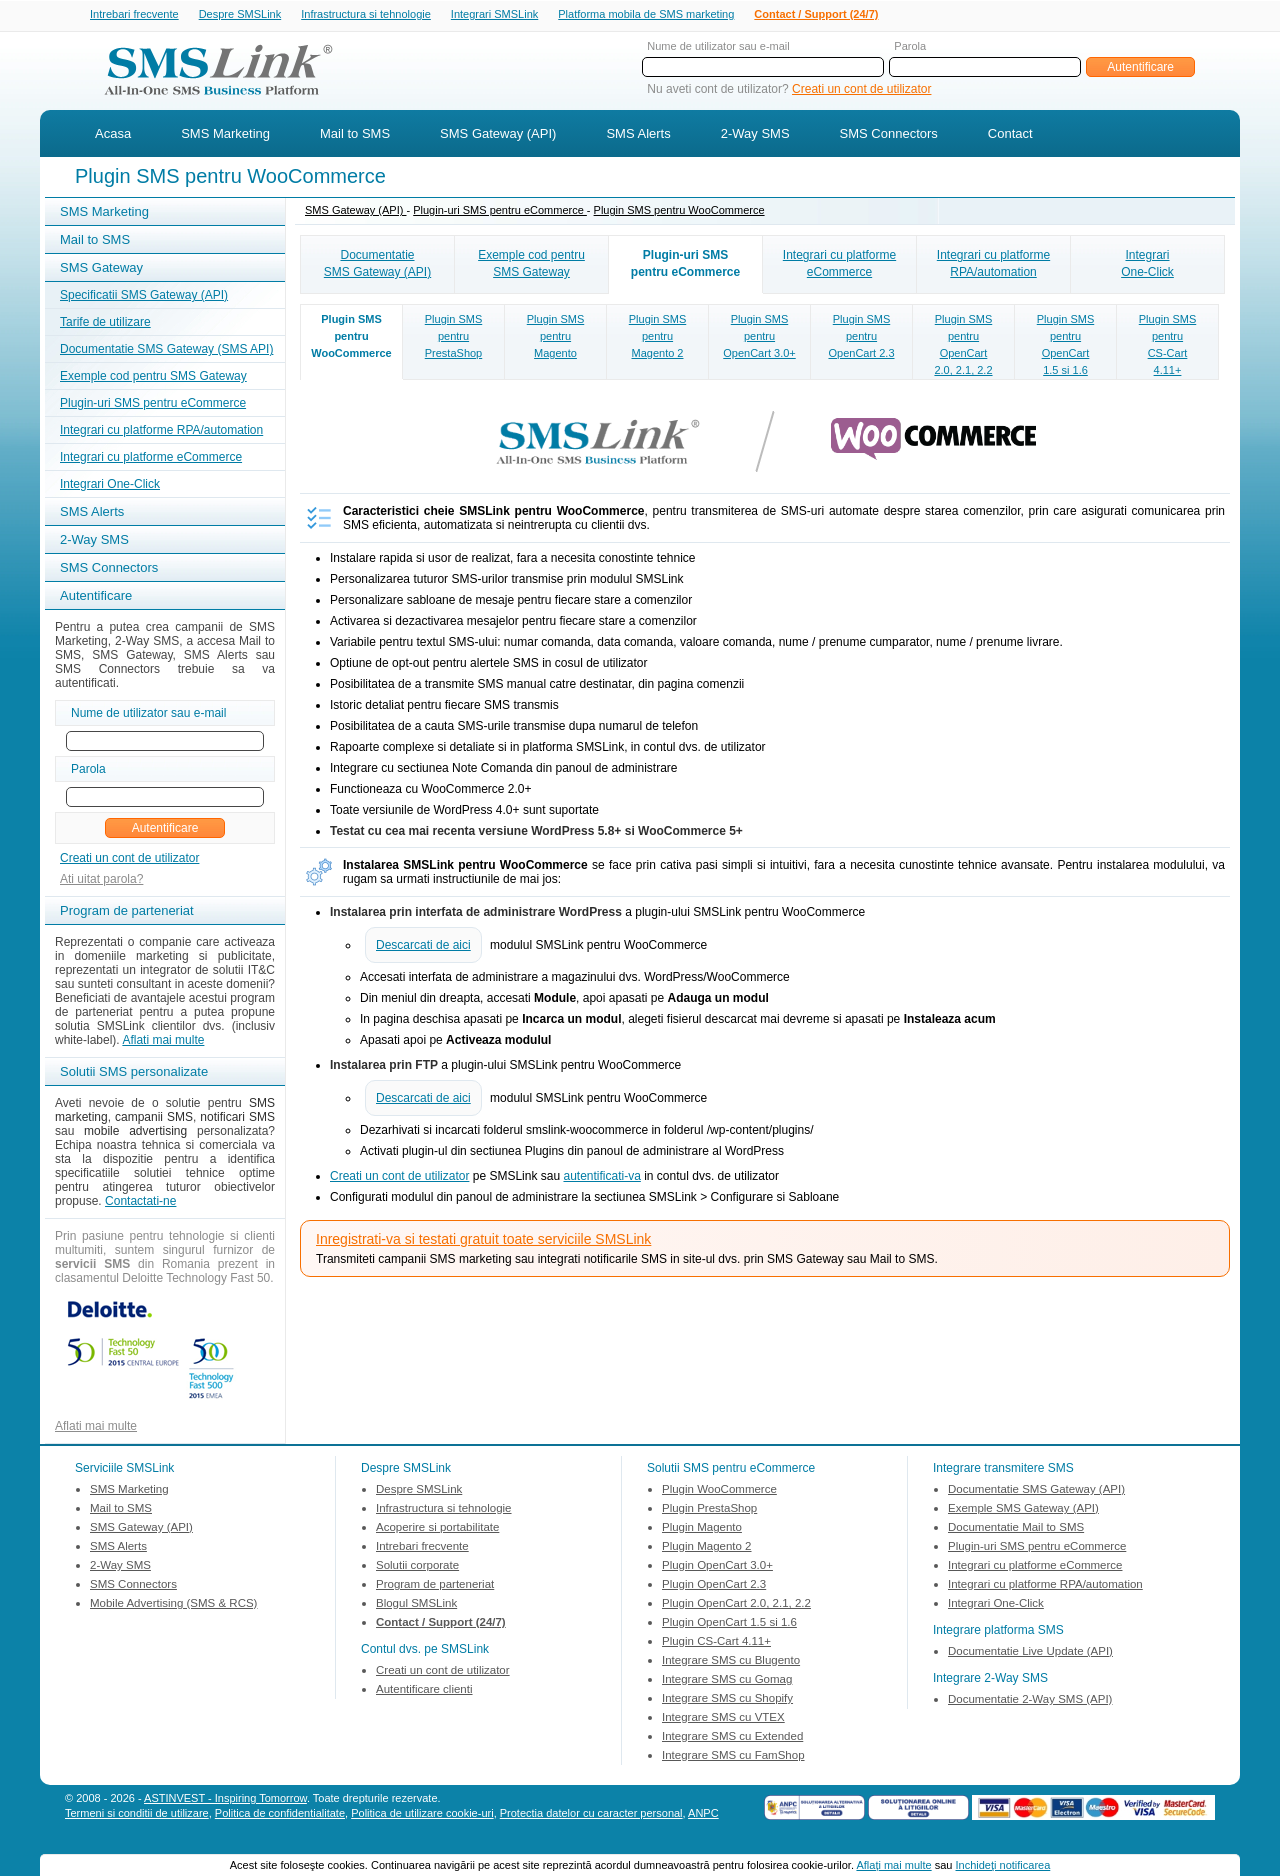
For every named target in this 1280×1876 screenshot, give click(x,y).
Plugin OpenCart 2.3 (714, 1586)
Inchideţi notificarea (1003, 1865)
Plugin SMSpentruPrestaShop (453, 338)
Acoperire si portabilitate (437, 1529)
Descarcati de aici (423, 947)
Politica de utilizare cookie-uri (422, 1815)
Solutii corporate (417, 1567)
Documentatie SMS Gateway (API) (1036, 1491)
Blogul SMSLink (416, 1605)
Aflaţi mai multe (893, 1865)
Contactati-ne (140, 1203)
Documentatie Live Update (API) (1030, 1653)
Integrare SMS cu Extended (732, 1738)
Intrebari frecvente (134, 15)
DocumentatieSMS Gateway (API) (377, 265)
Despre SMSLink (240, 15)
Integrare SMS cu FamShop (733, 1757)
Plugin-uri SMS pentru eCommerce (153, 405)
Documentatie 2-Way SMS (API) (1030, 1701)
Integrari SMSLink (494, 15)
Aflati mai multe (163, 1042)
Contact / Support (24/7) (816, 15)
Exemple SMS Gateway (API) (1023, 1510)
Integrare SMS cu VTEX (723, 1719)
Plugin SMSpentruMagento (555, 338)
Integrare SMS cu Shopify (727, 1700)
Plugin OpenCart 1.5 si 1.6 (729, 1624)
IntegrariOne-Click (1147, 265)
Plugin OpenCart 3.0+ (717, 1567)
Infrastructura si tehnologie (366, 15)
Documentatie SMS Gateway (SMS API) (166, 351)
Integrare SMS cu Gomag (727, 1681)
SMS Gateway (101, 269)
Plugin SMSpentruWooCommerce (351, 338)
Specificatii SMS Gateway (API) (144, 297)
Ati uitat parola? (101, 881)
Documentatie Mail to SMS (1016, 1529)
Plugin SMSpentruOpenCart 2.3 (861, 338)
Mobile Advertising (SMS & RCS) (173, 1605)
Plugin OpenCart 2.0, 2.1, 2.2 (736, 1605)
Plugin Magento (702, 1529)
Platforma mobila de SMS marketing (646, 14)
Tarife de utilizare (105, 324)
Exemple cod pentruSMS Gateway (531, 265)
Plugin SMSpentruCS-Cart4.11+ (1167, 346)
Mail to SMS (355, 135)
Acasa (113, 135)
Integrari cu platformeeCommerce (839, 265)
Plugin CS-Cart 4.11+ (716, 1643)
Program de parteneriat (435, 1586)
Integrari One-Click (110, 486)
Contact (1010, 135)
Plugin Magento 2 (707, 1548)
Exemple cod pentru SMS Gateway (153, 378)
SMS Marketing (225, 135)
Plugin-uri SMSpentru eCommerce (685, 265)
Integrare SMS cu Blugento (731, 1662)
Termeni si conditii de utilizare (137, 1815)
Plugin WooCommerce (719, 1491)
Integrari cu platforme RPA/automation (161, 432)
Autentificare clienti (424, 1691)
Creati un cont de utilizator (861, 91)
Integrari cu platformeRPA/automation (993, 265)
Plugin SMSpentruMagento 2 (657, 338)
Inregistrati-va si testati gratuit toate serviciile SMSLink (483, 1241)
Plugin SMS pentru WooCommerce (679, 212)
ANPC (703, 1815)
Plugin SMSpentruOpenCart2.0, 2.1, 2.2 (963, 346)
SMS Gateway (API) (498, 135)
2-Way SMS (755, 135)
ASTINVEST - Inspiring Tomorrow (225, 1800)
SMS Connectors (889, 135)
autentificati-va (601, 1178)
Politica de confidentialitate (280, 1815)
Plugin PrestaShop (709, 1510)
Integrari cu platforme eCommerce (151, 459)
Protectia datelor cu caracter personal (591, 1815)
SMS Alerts (638, 135)
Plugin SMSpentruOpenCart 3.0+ (759, 338)
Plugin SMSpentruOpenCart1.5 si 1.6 (1065, 346)
